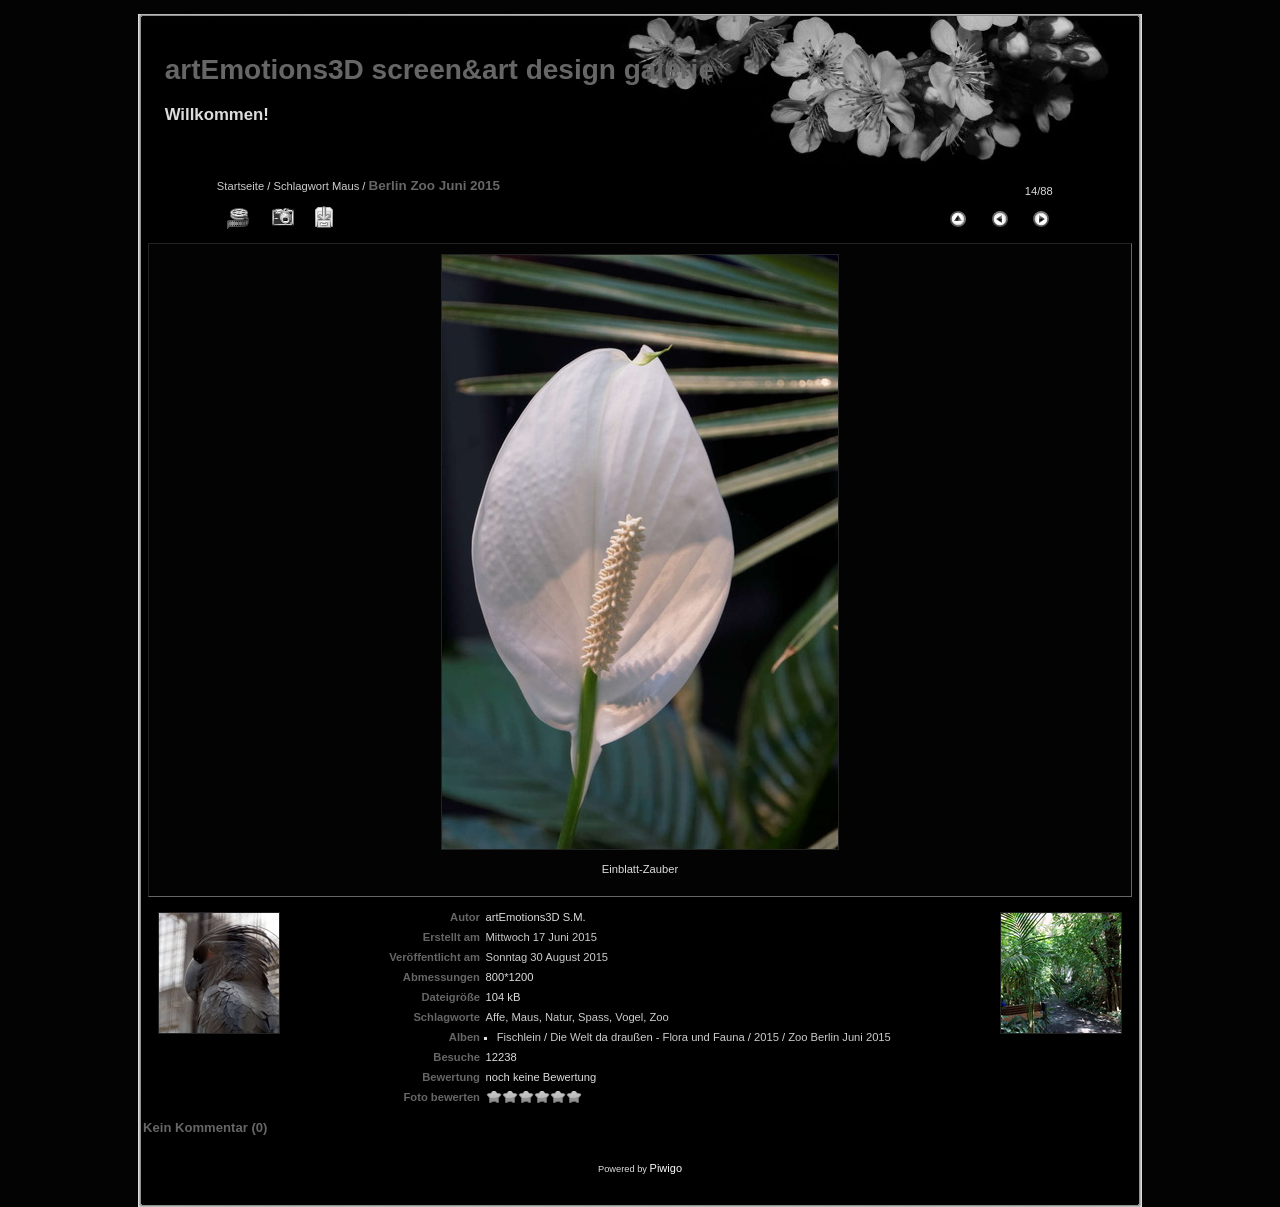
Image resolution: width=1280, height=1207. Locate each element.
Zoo (659, 1017)
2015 (766, 1037)
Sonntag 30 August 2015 (547, 957)
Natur (558, 1017)
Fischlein (519, 1037)
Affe (496, 1017)
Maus (345, 186)
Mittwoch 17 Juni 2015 (541, 937)
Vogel (629, 1017)
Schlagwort (300, 186)
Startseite (240, 186)
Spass (593, 1017)
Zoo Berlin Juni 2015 (839, 1037)
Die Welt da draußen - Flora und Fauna (647, 1037)
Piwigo (666, 1168)
